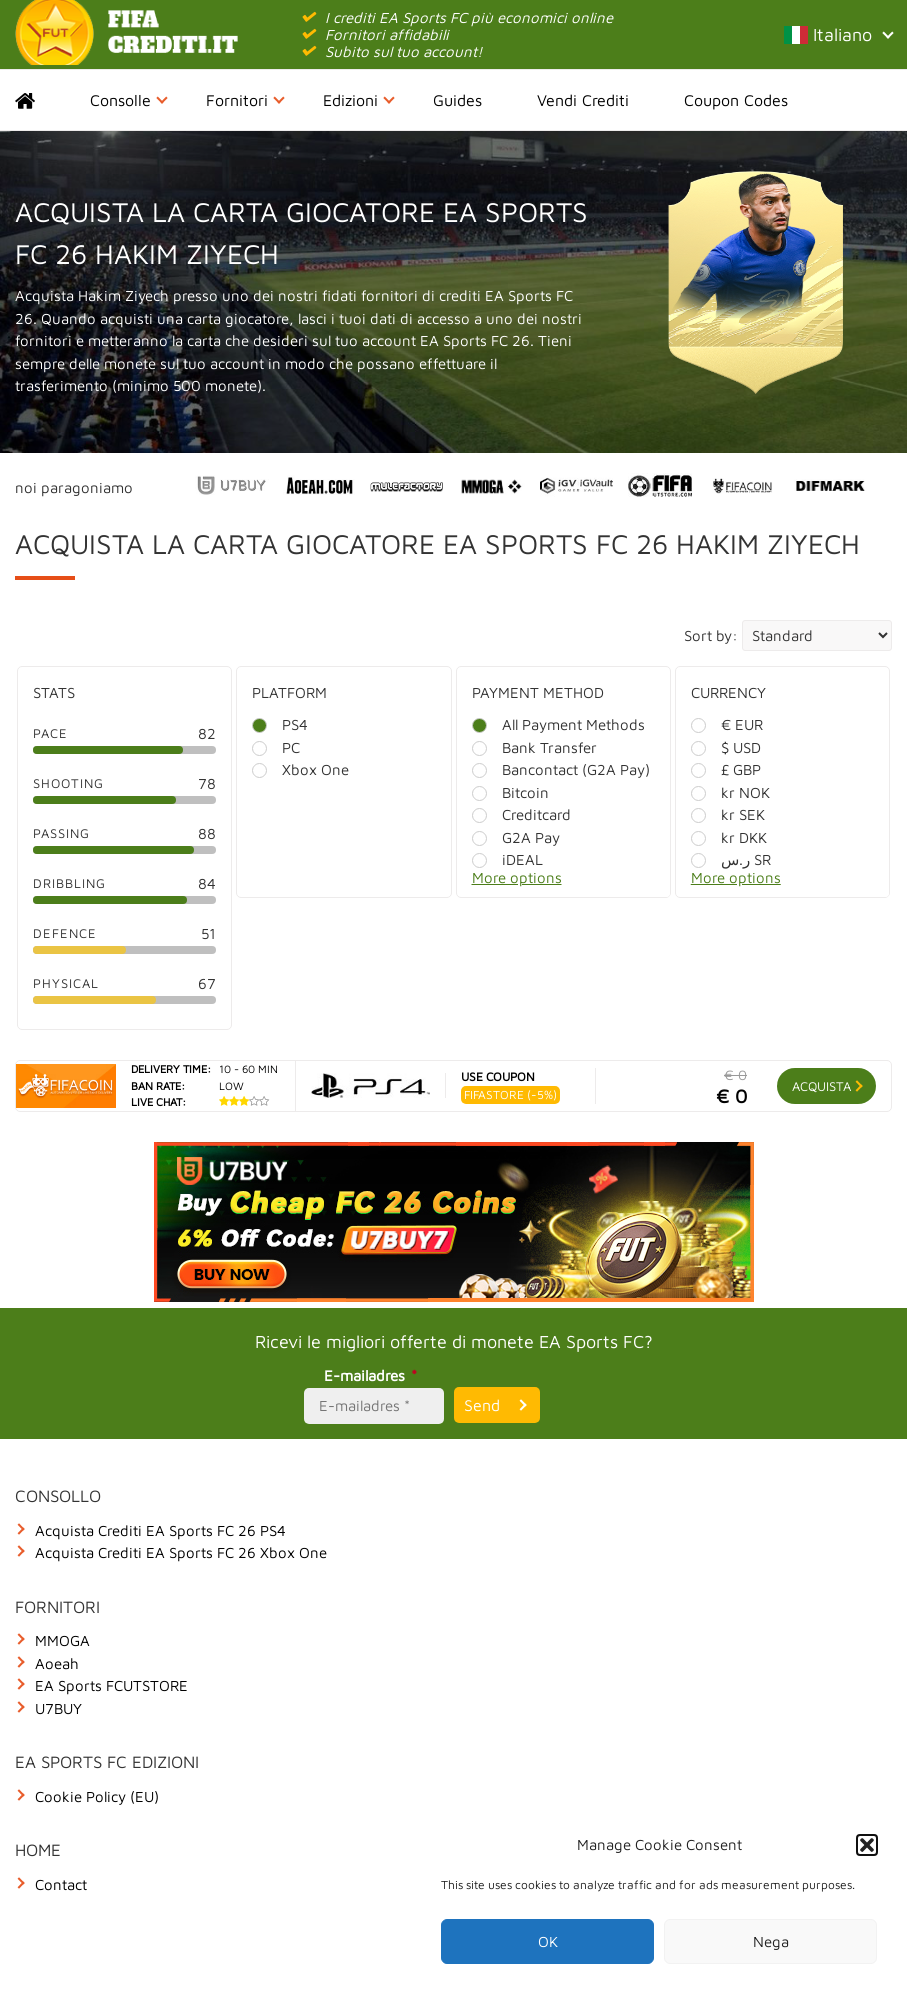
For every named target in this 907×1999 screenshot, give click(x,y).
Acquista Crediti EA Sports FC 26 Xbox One (181, 1552)
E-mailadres (373, 1375)
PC (276, 747)
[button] (867, 1845)
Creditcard (521, 814)
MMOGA (62, 1640)
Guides (457, 100)
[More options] (578, 883)
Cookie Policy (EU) (97, 1796)
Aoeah (57, 1663)
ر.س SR (731, 859)
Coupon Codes (736, 100)
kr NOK (730, 792)
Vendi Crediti (583, 100)
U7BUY (58, 1708)
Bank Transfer (534, 747)
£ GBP (726, 769)
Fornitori (245, 100)
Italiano (838, 34)
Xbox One (300, 769)
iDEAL (507, 859)
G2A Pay (516, 837)
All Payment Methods (558, 724)
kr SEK (728, 814)
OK (548, 1941)
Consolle (129, 100)
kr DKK (729, 837)
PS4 (280, 724)
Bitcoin (510, 792)
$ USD (726, 747)
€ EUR (727, 724)
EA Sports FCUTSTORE (111, 1685)
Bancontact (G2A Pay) (561, 769)
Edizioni (359, 100)
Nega (771, 1941)
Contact (61, 1884)
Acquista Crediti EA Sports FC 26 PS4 (160, 1530)
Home (42, 100)
